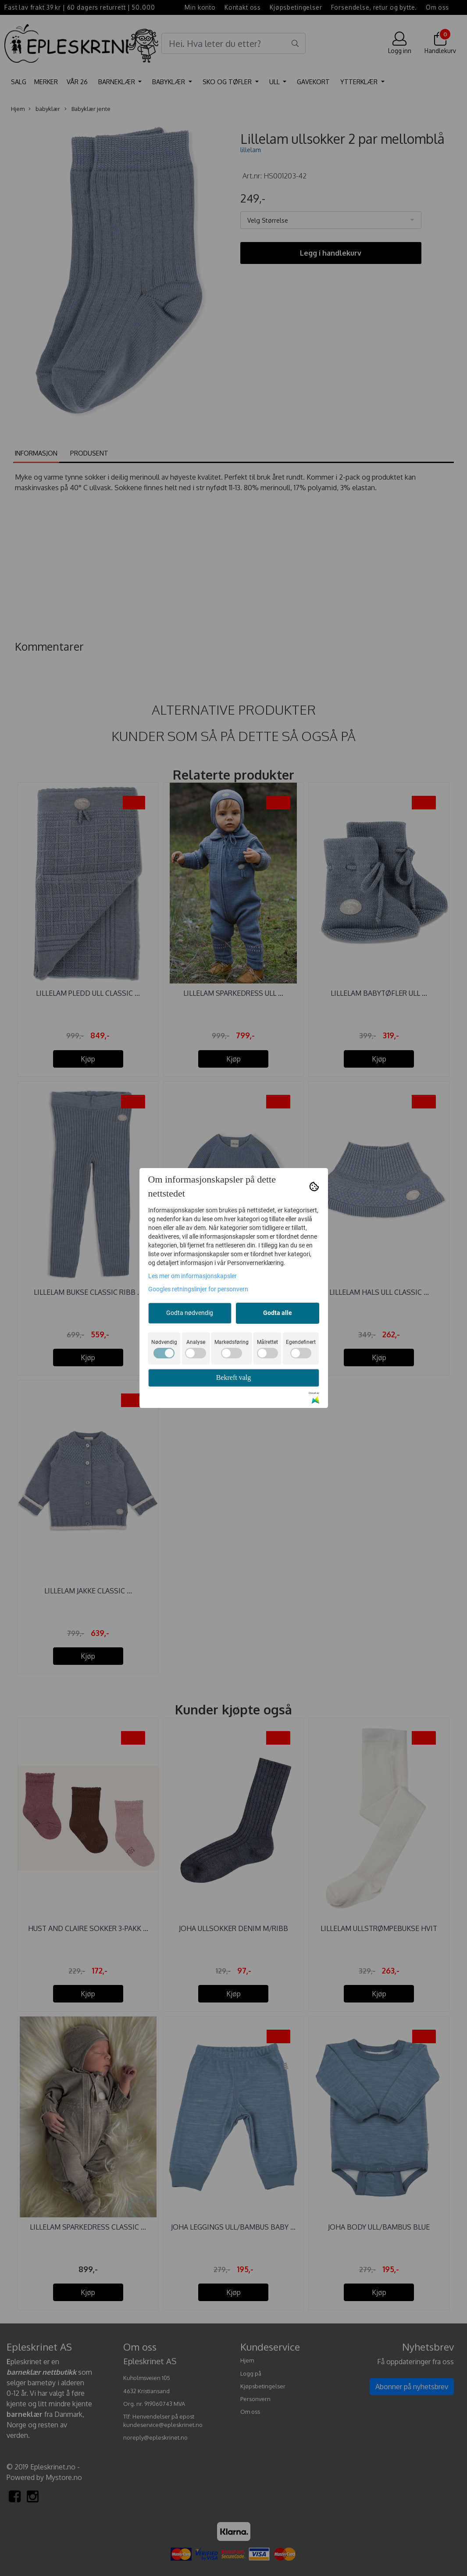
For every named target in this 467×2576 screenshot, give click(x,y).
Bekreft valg (233, 1377)
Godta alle (277, 1312)
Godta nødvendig (189, 1312)
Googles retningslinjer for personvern (198, 1289)
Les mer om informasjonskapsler (192, 1275)
